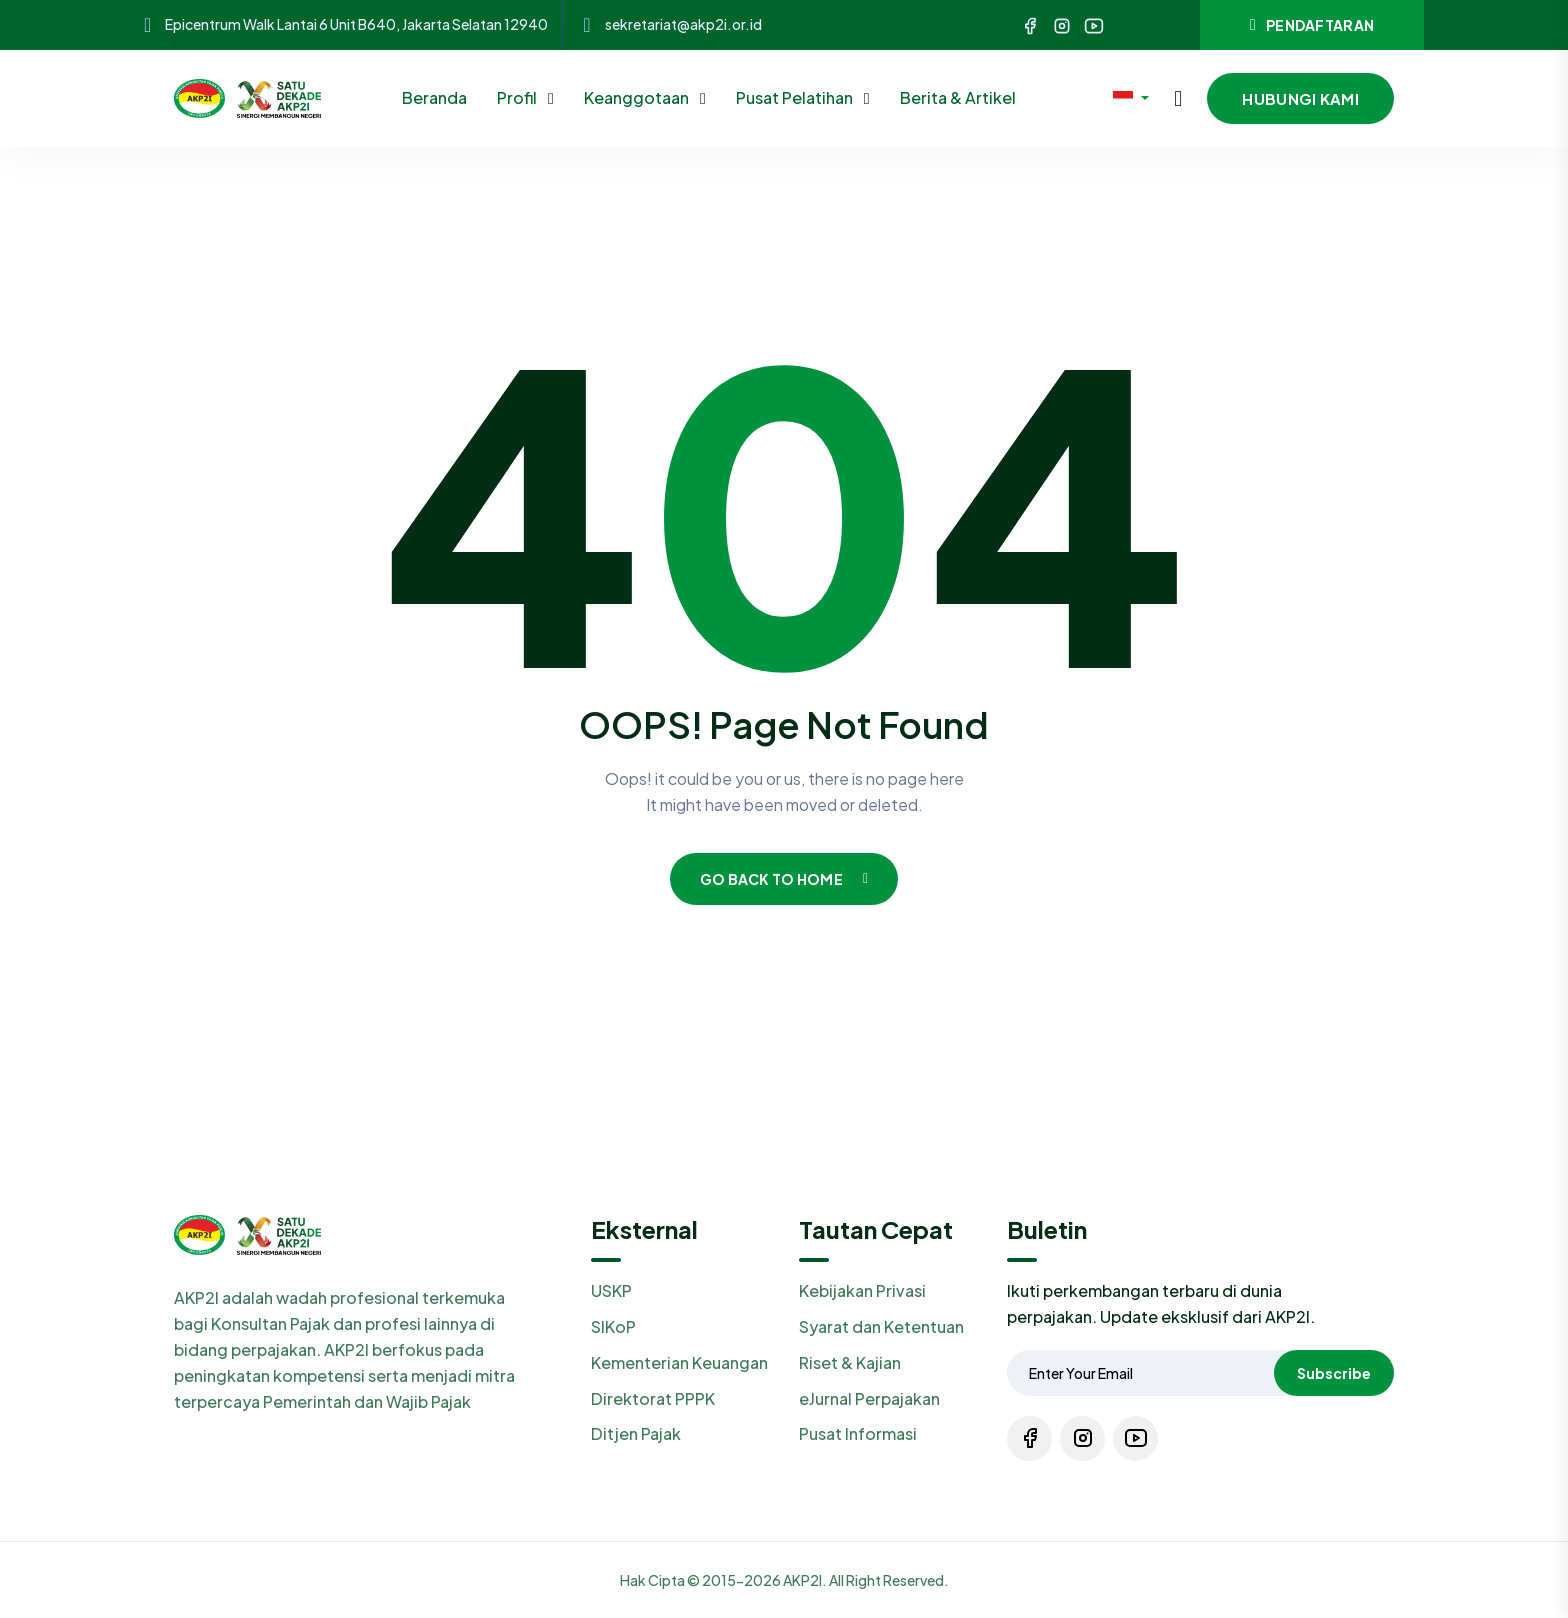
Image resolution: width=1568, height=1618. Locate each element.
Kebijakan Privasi (862, 1290)
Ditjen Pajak (636, 1433)
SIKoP (613, 1326)
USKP (611, 1290)
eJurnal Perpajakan (869, 1398)
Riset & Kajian (850, 1362)
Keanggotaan (638, 97)
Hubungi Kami (1300, 98)
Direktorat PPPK (653, 1398)
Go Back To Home (784, 879)
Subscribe (1334, 1373)
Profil (518, 97)
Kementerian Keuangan (679, 1362)
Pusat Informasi (858, 1433)
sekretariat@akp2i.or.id (683, 24)
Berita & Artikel (958, 97)
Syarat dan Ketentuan (881, 1326)
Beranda (434, 97)
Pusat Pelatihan (796, 97)
